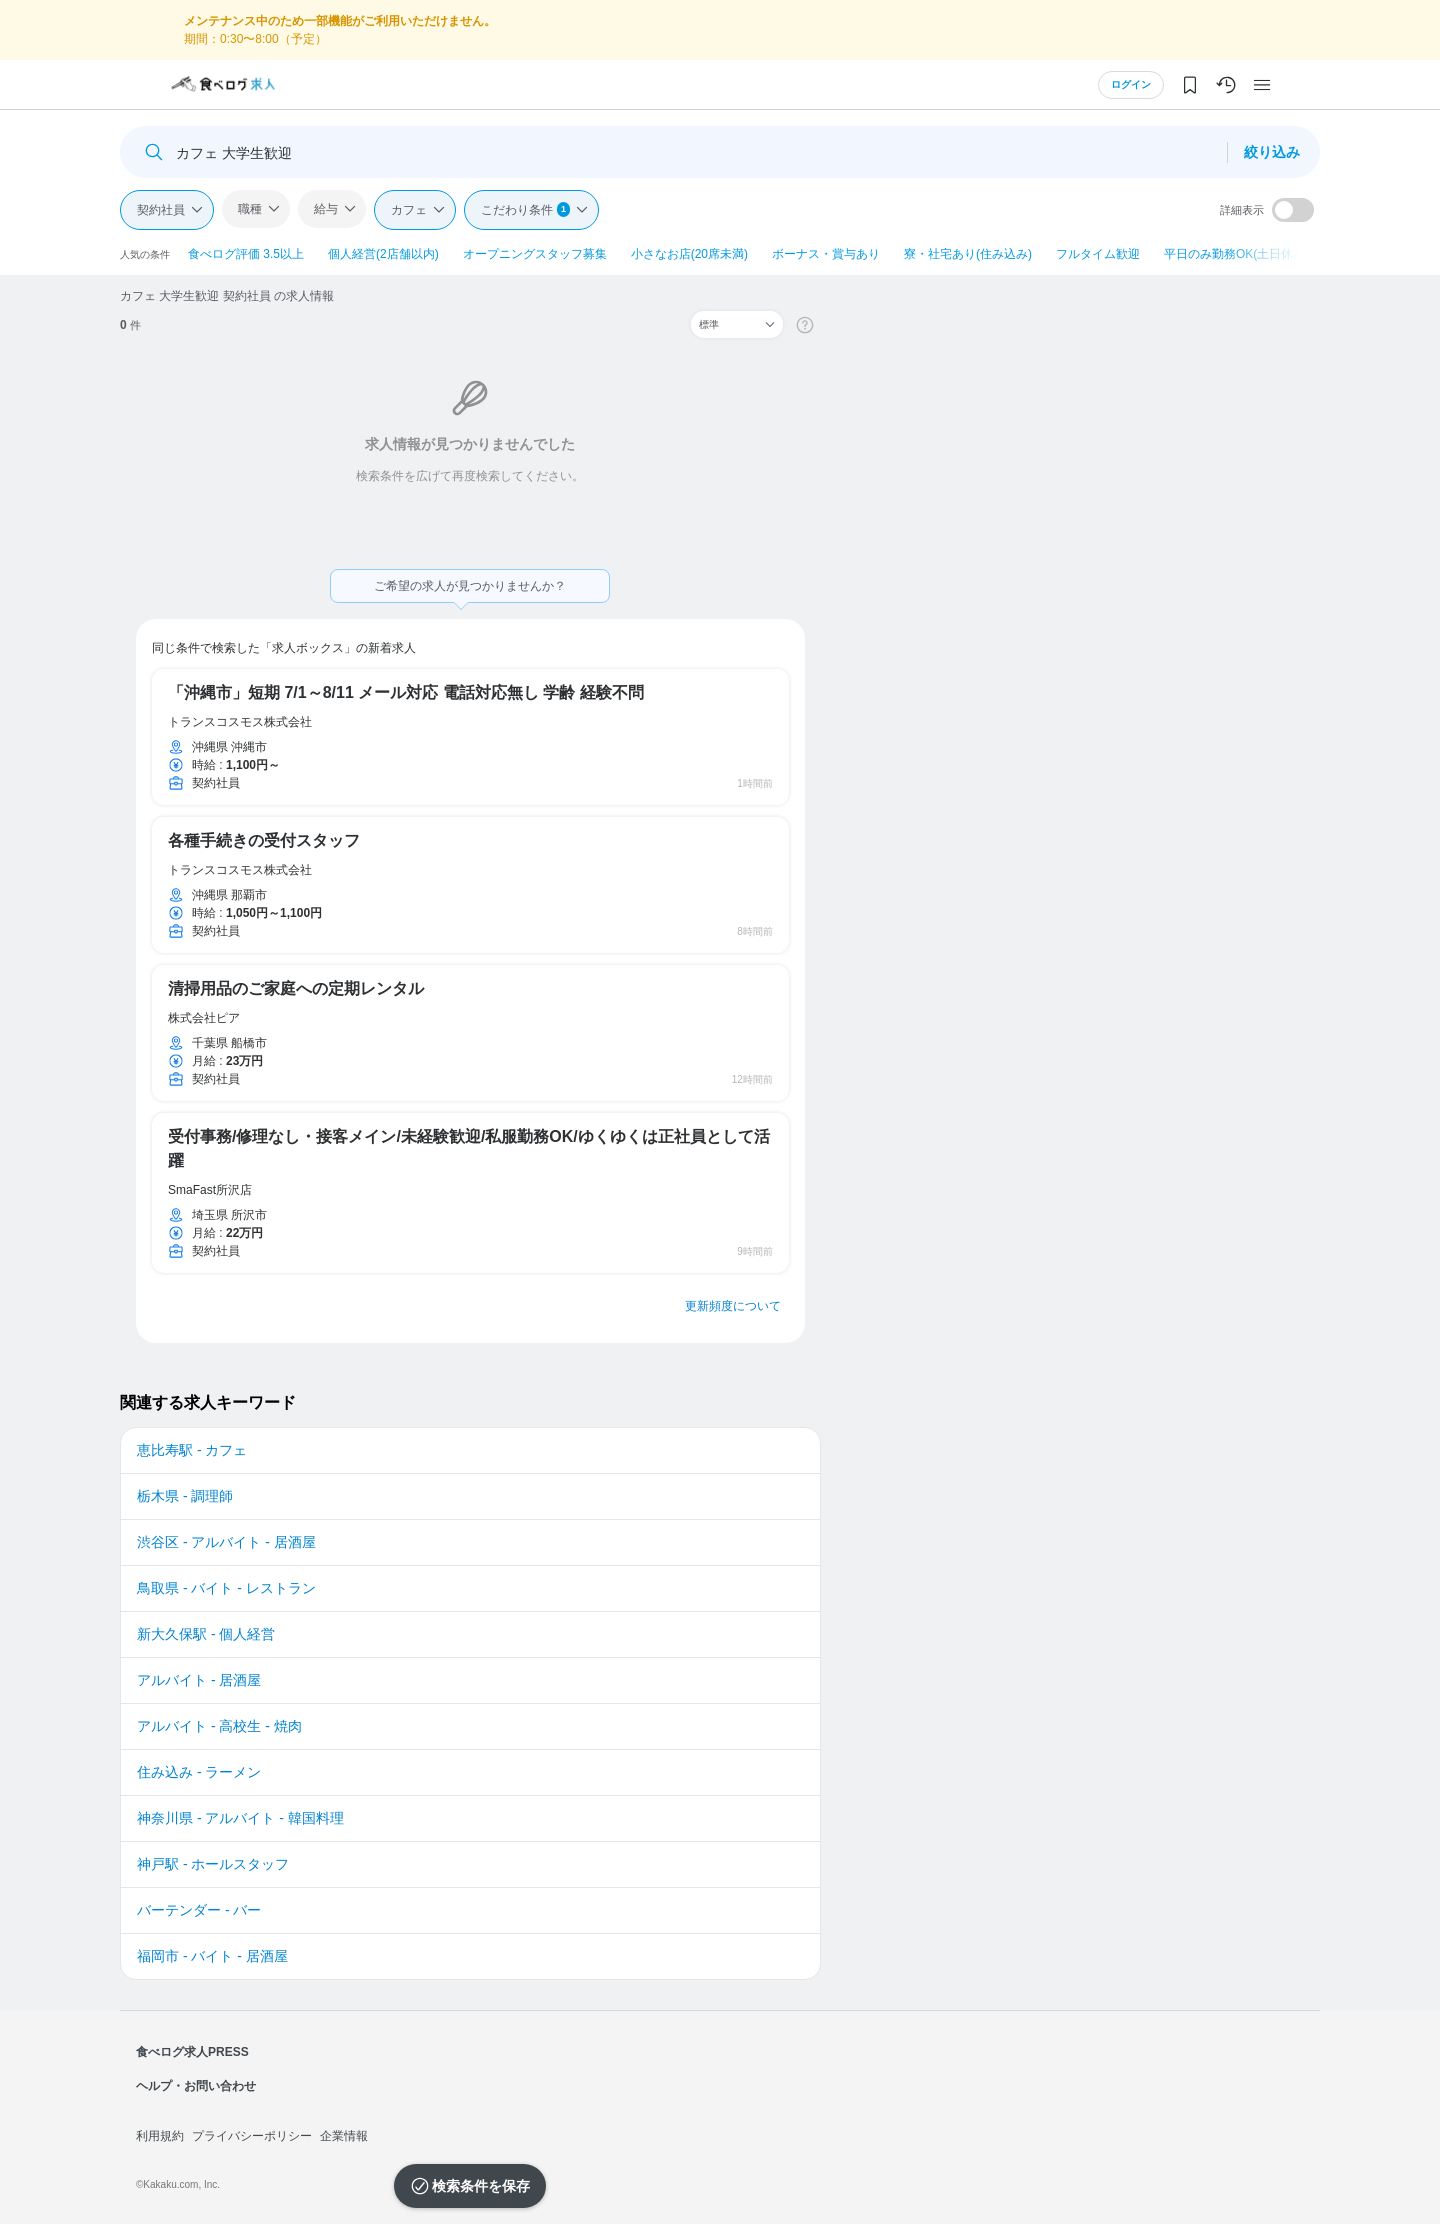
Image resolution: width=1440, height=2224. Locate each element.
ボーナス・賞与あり (826, 254)
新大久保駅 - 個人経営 (206, 1634)
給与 (326, 209)
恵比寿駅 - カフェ (192, 1450)
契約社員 (161, 210)
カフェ (409, 210)
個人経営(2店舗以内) (383, 254)
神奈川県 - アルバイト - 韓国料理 (240, 1818)
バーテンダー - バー (199, 1910)
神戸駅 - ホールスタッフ (213, 1864)
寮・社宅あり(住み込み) (968, 254)
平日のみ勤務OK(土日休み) (1236, 254)
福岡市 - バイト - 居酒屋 (212, 1956)
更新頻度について (733, 1306)
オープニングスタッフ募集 (535, 254)
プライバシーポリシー (252, 2136)
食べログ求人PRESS (192, 2052)
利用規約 (160, 2136)
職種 (250, 209)
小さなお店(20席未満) (689, 254)
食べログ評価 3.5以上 (246, 254)
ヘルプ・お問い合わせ (196, 2086)
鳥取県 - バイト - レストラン (226, 1588)
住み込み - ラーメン (199, 1772)
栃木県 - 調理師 (185, 1496)
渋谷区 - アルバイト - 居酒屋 (226, 1542)
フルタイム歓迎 (1098, 254)
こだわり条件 (525, 209)
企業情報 (344, 2136)
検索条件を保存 (481, 2186)
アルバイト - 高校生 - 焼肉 (219, 1726)
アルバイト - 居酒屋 (199, 1680)
